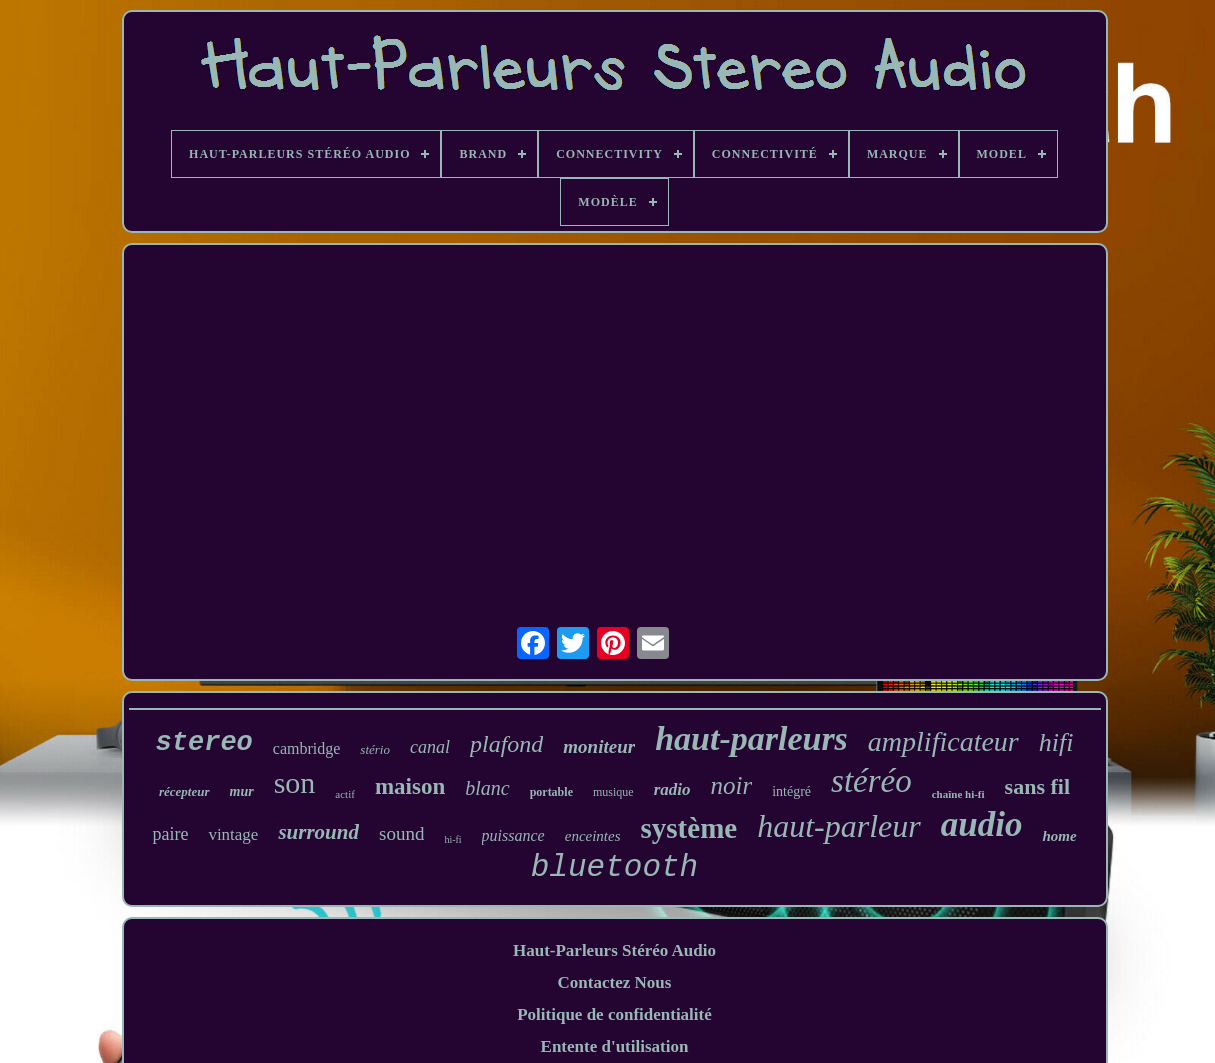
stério (375, 749)
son (295, 782)
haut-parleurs (751, 738)
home (1059, 836)
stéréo (871, 781)
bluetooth (614, 867)
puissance (513, 835)
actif (345, 794)
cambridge (307, 748)
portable (551, 792)
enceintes (593, 836)
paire (170, 834)
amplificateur (943, 741)
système (689, 828)
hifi (1056, 742)
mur (242, 791)
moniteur (599, 746)
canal (430, 747)
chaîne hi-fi (958, 794)
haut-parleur (839, 826)
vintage (233, 834)
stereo (204, 743)
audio (982, 824)
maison (410, 786)
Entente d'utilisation (615, 1046)
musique (613, 792)
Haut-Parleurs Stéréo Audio (614, 950)
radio (672, 789)
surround (318, 832)
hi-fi (452, 839)
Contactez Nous (615, 982)
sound (401, 833)
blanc (487, 788)
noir (731, 785)
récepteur (184, 791)
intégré (791, 791)
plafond (506, 744)
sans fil (1037, 786)
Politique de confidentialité (614, 1014)
